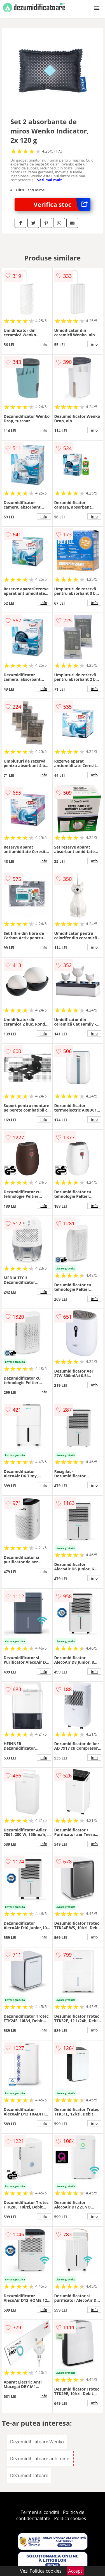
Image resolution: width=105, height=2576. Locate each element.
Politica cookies (70, 2518)
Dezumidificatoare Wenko (37, 2442)
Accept (75, 2571)
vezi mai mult (49, 179)
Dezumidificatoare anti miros (40, 2458)
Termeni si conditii (40, 2512)
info (44, 344)
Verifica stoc (62, 204)
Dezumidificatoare (29, 2475)
